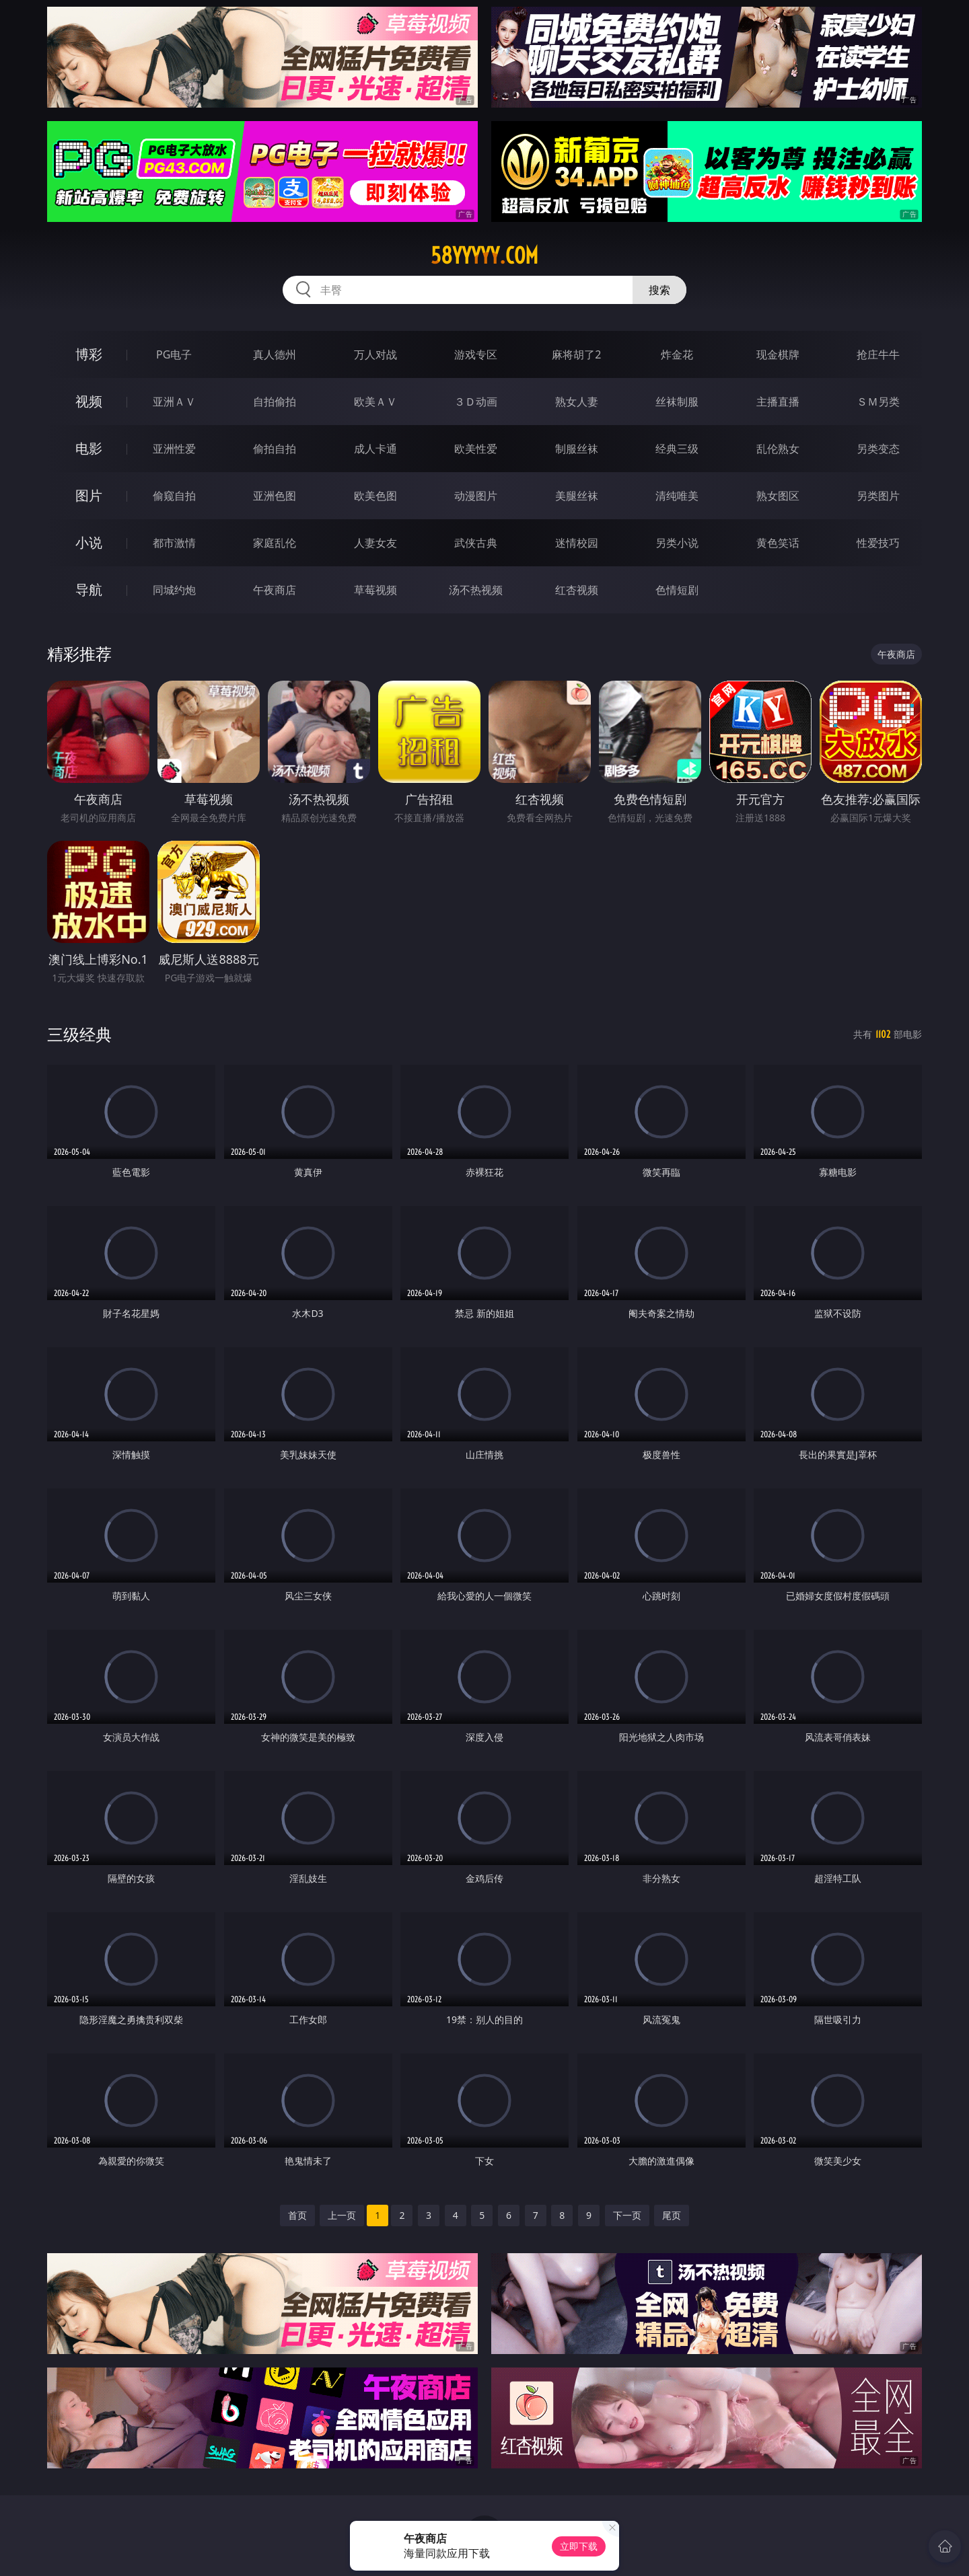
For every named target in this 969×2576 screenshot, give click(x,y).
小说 (88, 542)
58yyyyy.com (484, 255)
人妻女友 (375, 542)
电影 (88, 448)
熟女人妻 (576, 401)
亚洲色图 (274, 495)
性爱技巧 (878, 542)
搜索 (659, 289)
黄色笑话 (777, 542)
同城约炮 (174, 589)
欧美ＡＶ (375, 401)
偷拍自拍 (274, 448)
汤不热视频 (476, 589)
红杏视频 (576, 589)
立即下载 (579, 2546)
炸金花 (677, 354)
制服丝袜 (576, 448)
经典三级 (676, 448)
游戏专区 (475, 354)
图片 (88, 495)
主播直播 (777, 401)
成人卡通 (375, 448)
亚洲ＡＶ (174, 401)
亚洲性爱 (174, 448)
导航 (88, 589)
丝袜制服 (676, 401)
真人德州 (274, 354)
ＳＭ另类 (878, 401)
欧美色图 (375, 495)
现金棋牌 (777, 354)
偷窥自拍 (174, 495)
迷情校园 (576, 542)
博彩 (88, 354)
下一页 (627, 2215)
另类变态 (878, 448)
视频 (88, 401)
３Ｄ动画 (475, 401)
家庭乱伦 (274, 542)
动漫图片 (475, 495)
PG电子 (174, 354)
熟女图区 (777, 495)
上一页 (342, 2215)
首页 (297, 2215)
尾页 (671, 2215)
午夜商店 (274, 589)
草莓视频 (375, 589)
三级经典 (79, 1034)
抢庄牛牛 (878, 354)
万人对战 (375, 354)
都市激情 (174, 542)
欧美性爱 (475, 448)
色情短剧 (676, 589)
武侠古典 (475, 542)
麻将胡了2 (576, 354)
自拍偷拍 (274, 401)
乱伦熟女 (777, 448)
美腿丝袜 (576, 495)
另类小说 (676, 542)
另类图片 (878, 495)
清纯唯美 (676, 495)
